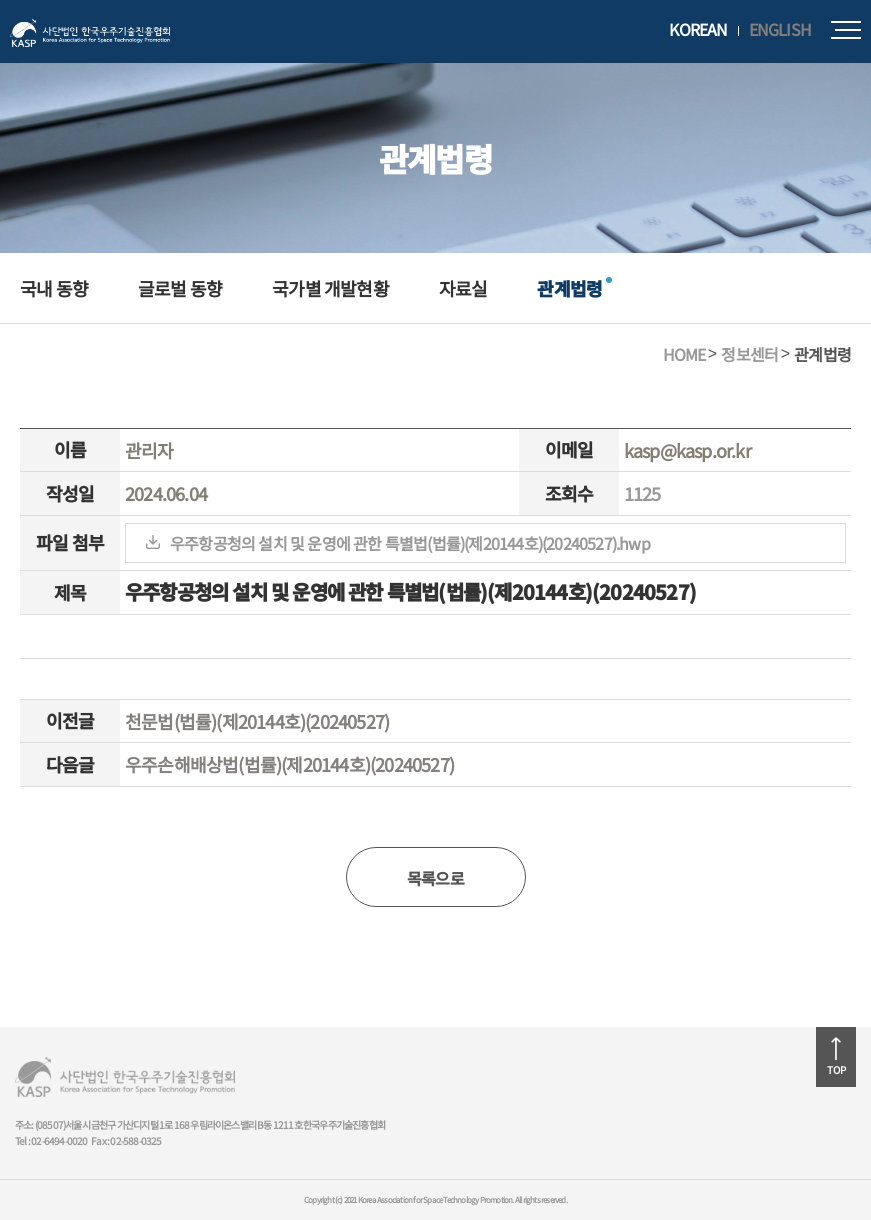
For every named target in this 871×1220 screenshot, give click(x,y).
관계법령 (569, 288)
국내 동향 (54, 288)
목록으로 (435, 878)
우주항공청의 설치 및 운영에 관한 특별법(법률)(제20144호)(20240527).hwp (410, 543)
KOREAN (698, 29)
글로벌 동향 (180, 288)
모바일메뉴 (846, 30)
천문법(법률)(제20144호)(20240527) (257, 721)
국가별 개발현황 (330, 288)
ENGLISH (780, 29)
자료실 (463, 288)
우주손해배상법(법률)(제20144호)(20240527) (289, 764)
